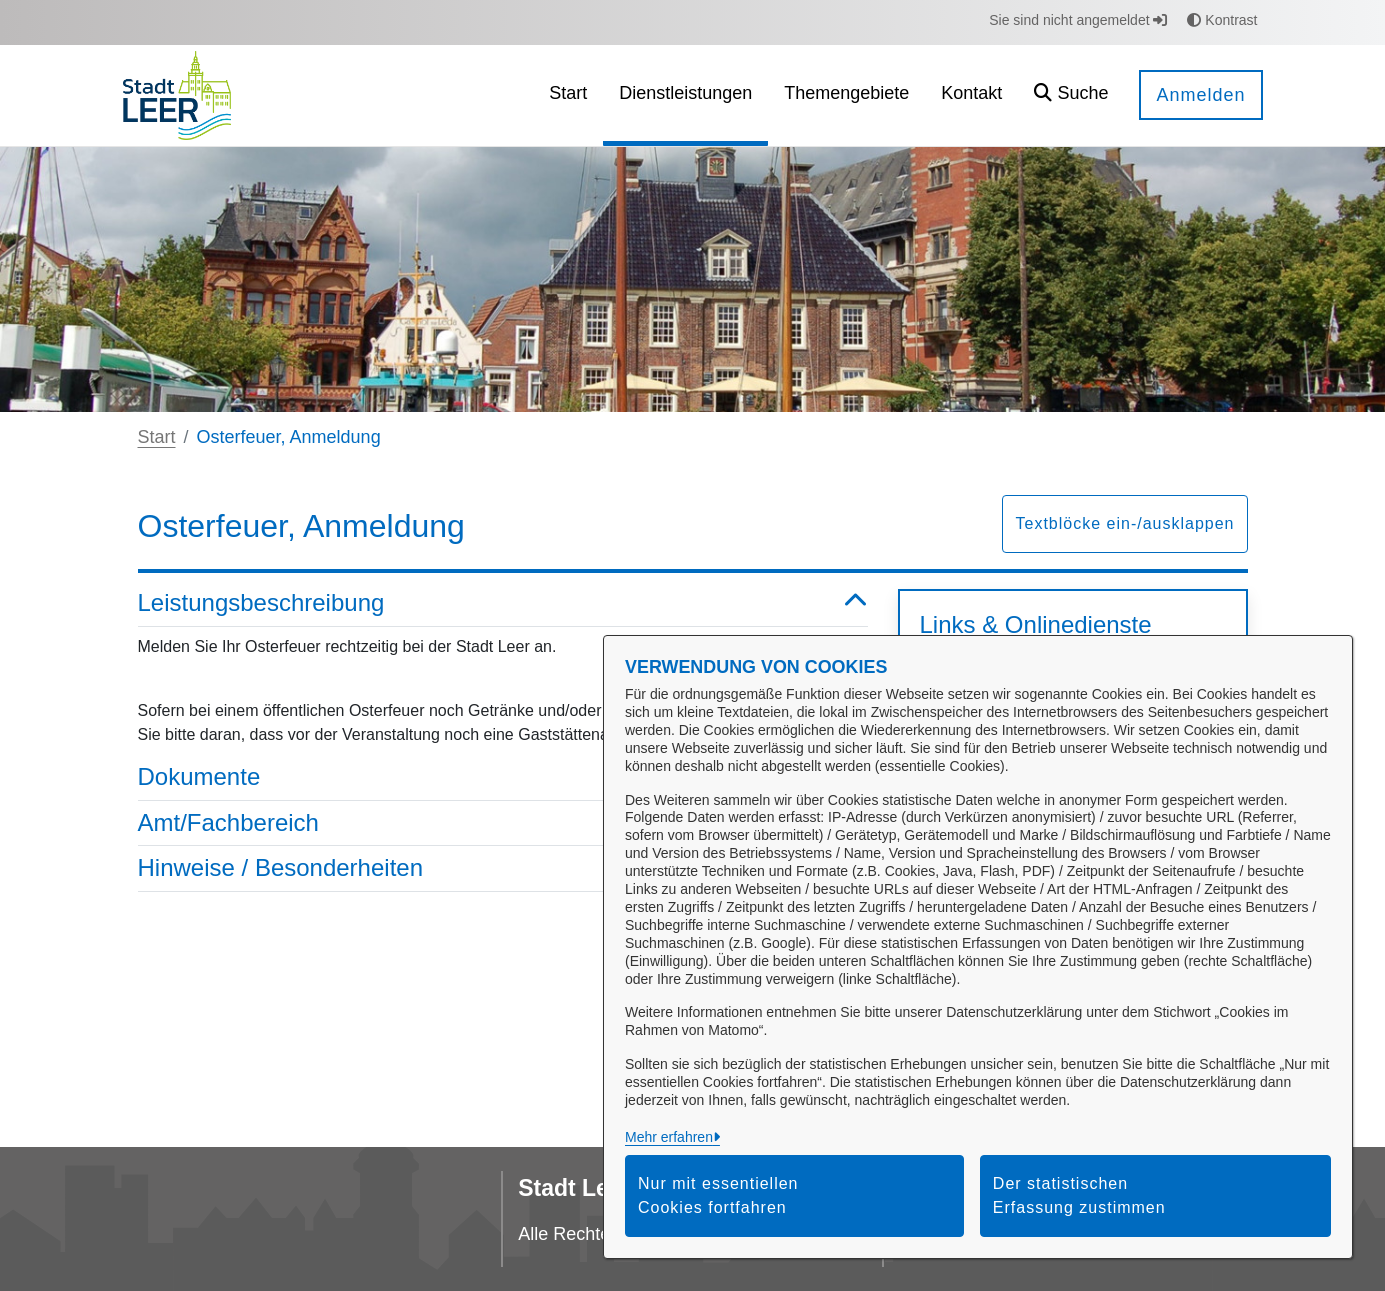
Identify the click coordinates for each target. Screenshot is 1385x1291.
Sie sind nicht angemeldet (1078, 20)
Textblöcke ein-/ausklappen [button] (1124, 523)
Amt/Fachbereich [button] (503, 823)
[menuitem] (568, 95)
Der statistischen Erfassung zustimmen (1079, 1195)
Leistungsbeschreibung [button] (503, 603)
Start (157, 437)
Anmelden (1200, 95)
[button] (1071, 95)
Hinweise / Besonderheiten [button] (503, 868)
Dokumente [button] (503, 777)
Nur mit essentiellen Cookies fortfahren (718, 1195)
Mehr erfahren (669, 1137)
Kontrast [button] (1222, 20)
